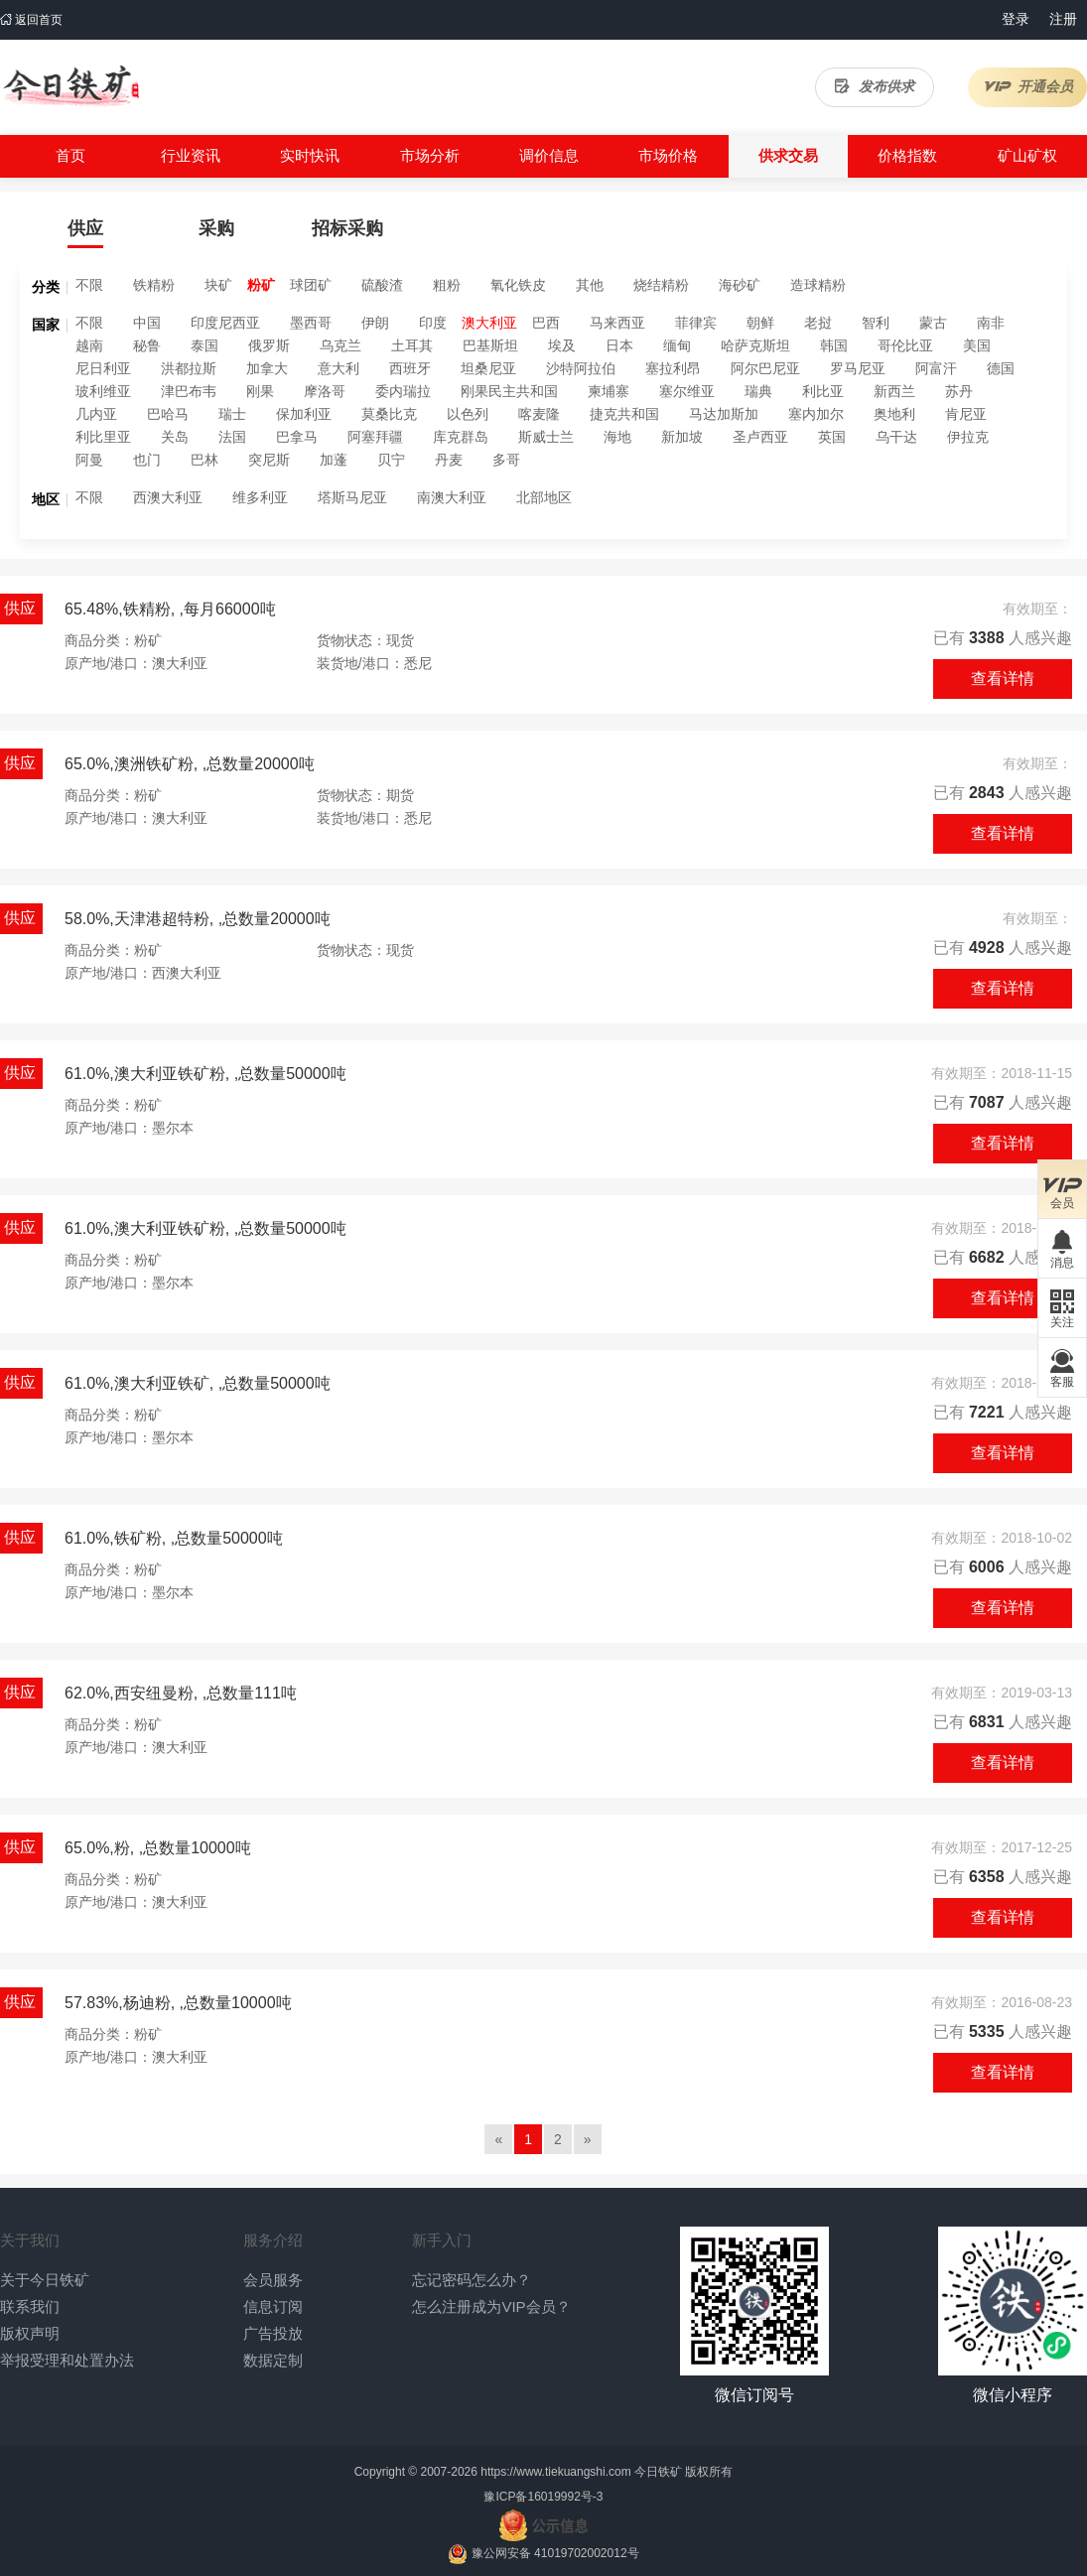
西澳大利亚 (168, 497)
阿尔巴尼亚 (765, 368)
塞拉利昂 (673, 368)
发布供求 (874, 86)
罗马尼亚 (857, 368)
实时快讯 (310, 155)
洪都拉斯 (188, 368)
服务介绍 (273, 2240)
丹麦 (449, 460)
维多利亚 (260, 497)
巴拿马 (297, 437)
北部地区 (544, 497)
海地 (617, 437)
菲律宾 (696, 323)
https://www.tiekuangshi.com (555, 2472)
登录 (1015, 19)
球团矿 (311, 285)
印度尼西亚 (225, 323)
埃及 (562, 345)
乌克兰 (340, 345)
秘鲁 (147, 345)
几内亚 (96, 414)
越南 (89, 345)
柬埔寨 (608, 391)
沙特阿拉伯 (580, 368)
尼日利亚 (103, 368)
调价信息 (549, 155)
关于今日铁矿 (44, 2279)
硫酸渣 (382, 285)
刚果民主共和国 (509, 391)
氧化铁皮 (518, 285)
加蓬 (333, 460)
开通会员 (1028, 86)
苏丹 (959, 391)
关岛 (175, 437)
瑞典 (758, 391)
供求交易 (788, 155)
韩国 (834, 345)
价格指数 (907, 155)
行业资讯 (190, 155)
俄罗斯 (269, 345)
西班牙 (410, 368)
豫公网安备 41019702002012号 (555, 2553)
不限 (89, 285)
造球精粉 (818, 285)
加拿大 (267, 368)
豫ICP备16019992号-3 (543, 2497)
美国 (977, 345)
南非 (991, 323)
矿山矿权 (1027, 155)
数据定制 (273, 2360)
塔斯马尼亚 (352, 497)
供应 (85, 228)
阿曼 (89, 460)
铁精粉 (154, 285)
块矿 (218, 285)
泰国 (204, 345)
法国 (232, 437)
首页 (70, 155)
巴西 (546, 323)
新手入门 (442, 2240)
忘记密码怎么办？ (471, 2279)
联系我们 (30, 2306)
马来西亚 (617, 323)
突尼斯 (269, 460)
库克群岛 (460, 437)
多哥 (506, 460)
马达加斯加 (723, 414)
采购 (216, 228)
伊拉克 (968, 437)
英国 (832, 437)
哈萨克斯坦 (755, 345)
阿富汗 (936, 368)
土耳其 (412, 345)
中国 (147, 323)
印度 (433, 323)
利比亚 (823, 391)
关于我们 (30, 2240)
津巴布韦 (188, 391)
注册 (1063, 19)
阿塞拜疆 (375, 437)
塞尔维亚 (687, 391)
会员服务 (273, 2279)
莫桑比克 (389, 414)
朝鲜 (760, 323)
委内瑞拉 (403, 391)
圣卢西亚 (760, 437)
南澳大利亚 (451, 497)
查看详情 (1002, 678)
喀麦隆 (539, 414)
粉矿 (261, 285)
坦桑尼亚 (488, 368)
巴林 (204, 460)
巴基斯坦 (490, 345)
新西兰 (894, 391)
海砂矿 (739, 285)
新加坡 (682, 437)
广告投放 (273, 2333)
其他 (590, 285)
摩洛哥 (324, 391)
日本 (619, 345)
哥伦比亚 (905, 345)
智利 (875, 323)
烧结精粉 (661, 285)
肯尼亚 (966, 414)
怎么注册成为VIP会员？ (491, 2306)
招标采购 (347, 228)
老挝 (818, 323)
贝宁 (391, 460)
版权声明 (30, 2333)
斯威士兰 (546, 437)
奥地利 (894, 414)
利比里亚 (103, 437)
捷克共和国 (624, 414)
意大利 (338, 368)
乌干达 (896, 437)
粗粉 (447, 285)
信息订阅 (273, 2306)
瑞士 (232, 414)
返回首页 (31, 20)
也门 (147, 460)
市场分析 (430, 155)
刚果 (260, 391)
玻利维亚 (103, 391)
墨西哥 (311, 323)
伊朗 (375, 323)
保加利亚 (304, 414)
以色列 (467, 414)
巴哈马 (168, 414)
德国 (1001, 368)
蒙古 (933, 323)
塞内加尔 (816, 414)
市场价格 (668, 155)
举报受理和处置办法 (67, 2360)
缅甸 (677, 345)
